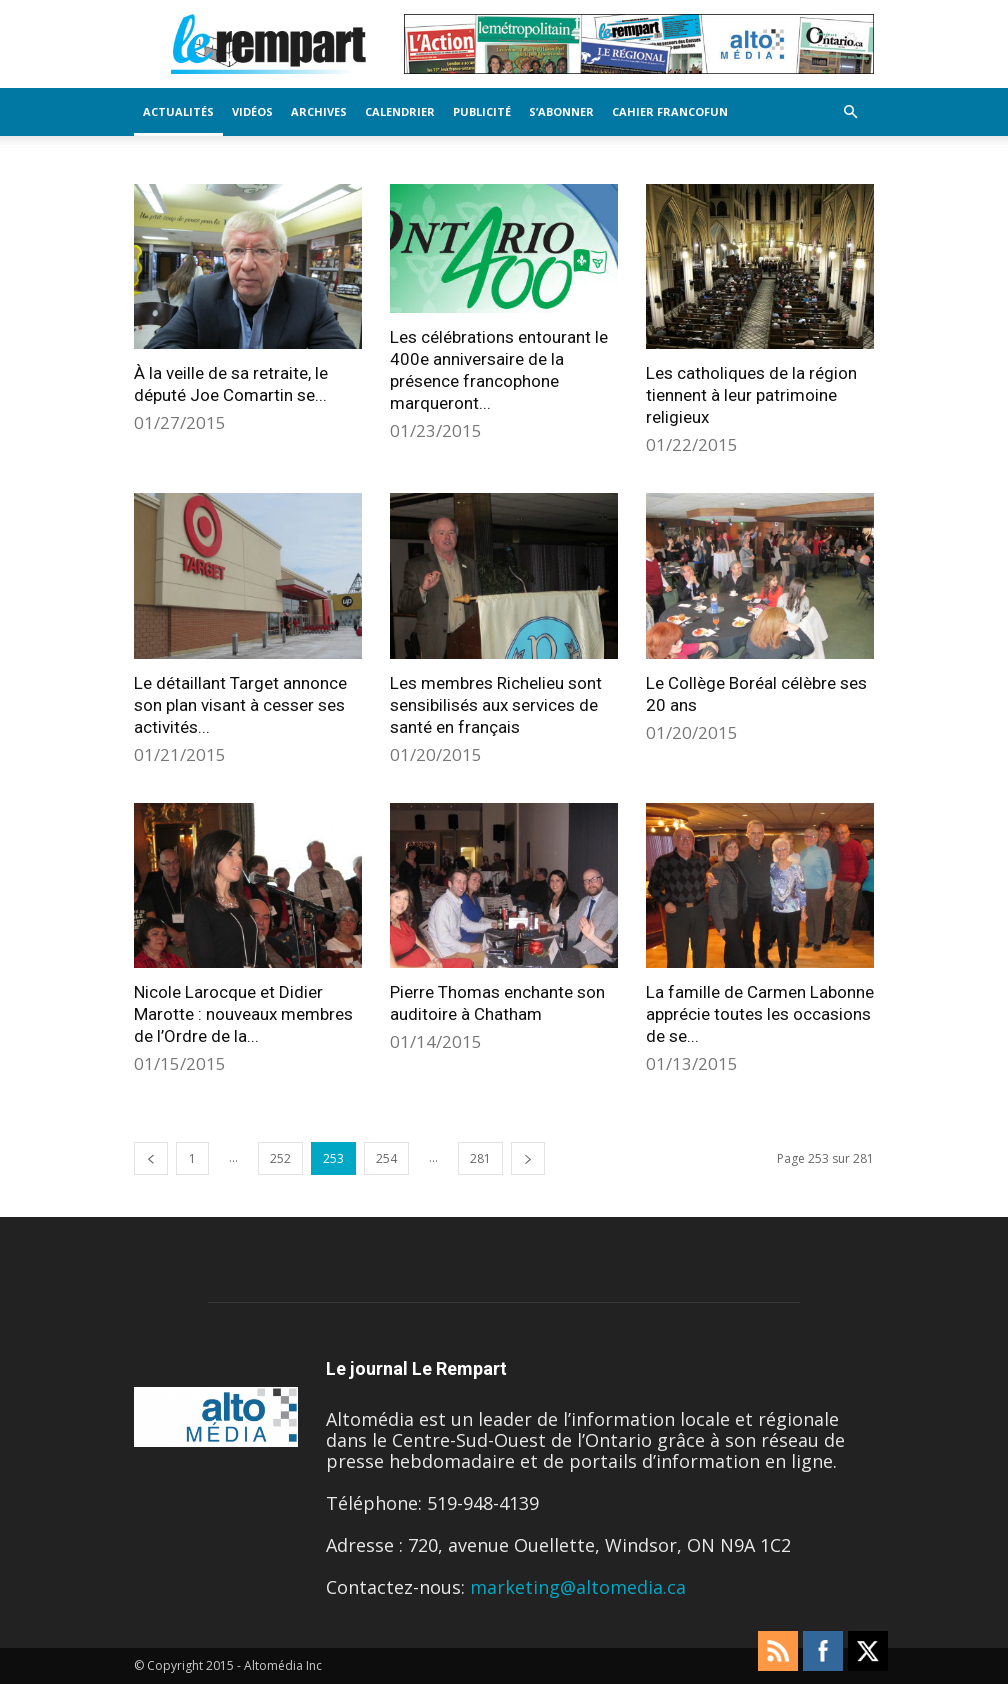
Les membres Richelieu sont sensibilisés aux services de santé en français (496, 705)
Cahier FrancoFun (670, 111)
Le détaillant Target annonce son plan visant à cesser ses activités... (240, 705)
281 (480, 1158)
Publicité (482, 111)
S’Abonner (561, 111)
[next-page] (528, 1158)
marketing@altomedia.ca (578, 1587)
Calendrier (400, 111)
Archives (319, 111)
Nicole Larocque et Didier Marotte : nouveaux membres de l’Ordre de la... (243, 1014)
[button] (850, 111)
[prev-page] (151, 1158)
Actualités (178, 111)
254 (386, 1158)
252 (280, 1158)
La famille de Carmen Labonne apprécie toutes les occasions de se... (760, 1014)
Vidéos (252, 111)
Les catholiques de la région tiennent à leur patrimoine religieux (751, 395)
